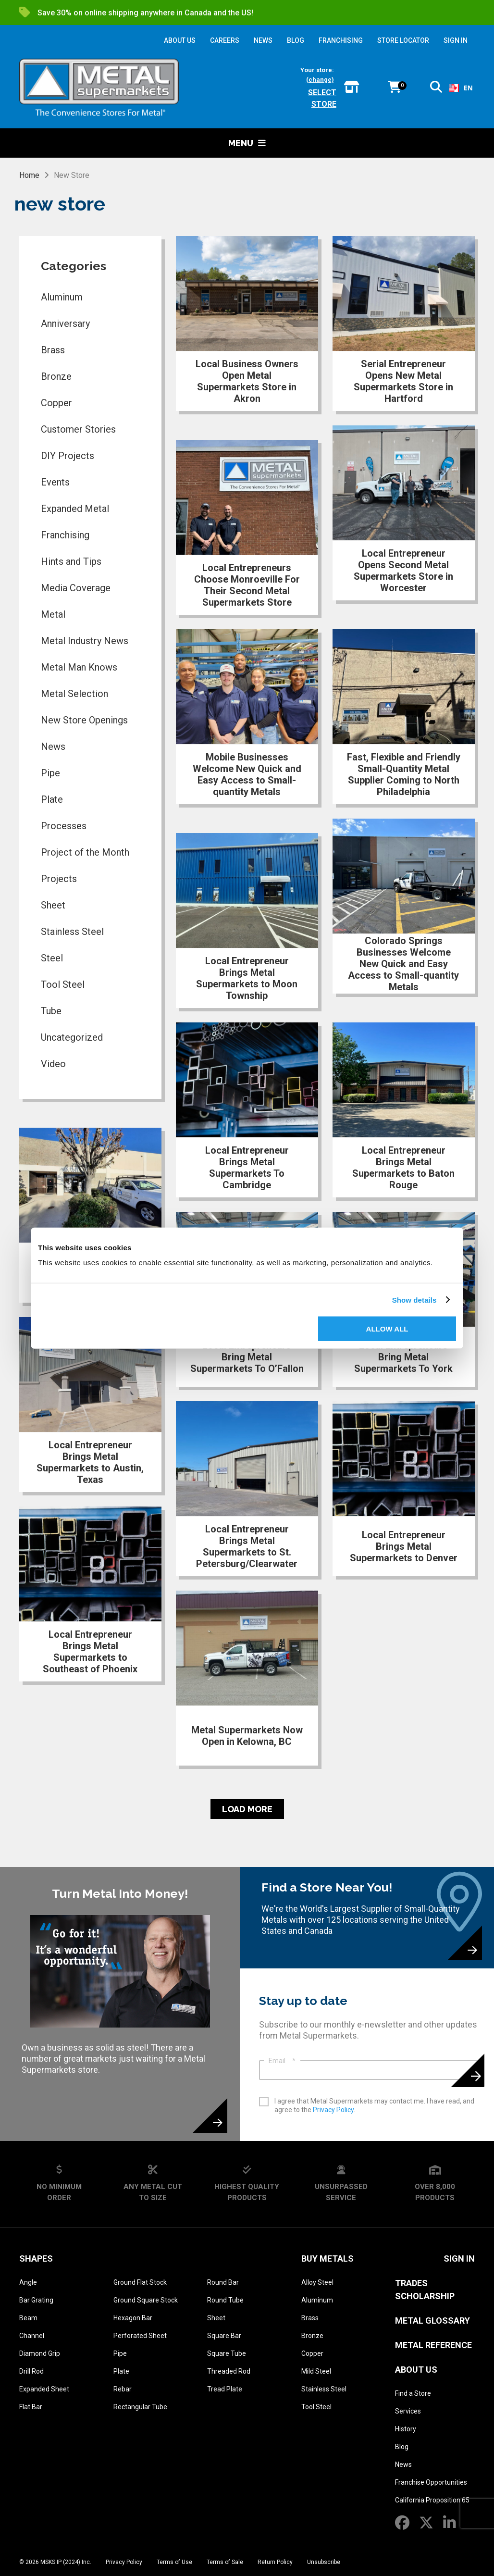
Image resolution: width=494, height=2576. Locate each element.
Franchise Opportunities (431, 2482)
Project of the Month (85, 852)
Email (282, 2061)
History (405, 2429)
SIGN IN (456, 40)
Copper (56, 403)
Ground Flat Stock (140, 2282)
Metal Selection (74, 693)
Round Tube (225, 2300)
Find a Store (413, 2393)
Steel (52, 958)
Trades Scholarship (425, 2289)
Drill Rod (31, 2371)
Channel (31, 2336)
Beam (28, 2318)
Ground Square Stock (145, 2300)
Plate (52, 799)
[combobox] (458, 88)
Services (408, 2411)
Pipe (50, 773)
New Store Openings (84, 720)
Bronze (56, 376)
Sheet (53, 905)
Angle (28, 2282)
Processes (63, 826)
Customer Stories (78, 429)
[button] (436, 88)
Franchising (65, 535)
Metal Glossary (432, 2320)
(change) (320, 79)
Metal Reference (433, 2345)
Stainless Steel (72, 931)
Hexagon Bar (132, 2318)
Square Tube (226, 2353)
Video (53, 1064)
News (53, 746)
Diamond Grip (39, 2353)
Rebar (122, 2389)
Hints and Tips (71, 561)
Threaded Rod (228, 2371)
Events (55, 482)
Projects (59, 878)
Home (29, 175)
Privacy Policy (333, 2110)
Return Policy (275, 2562)
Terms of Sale (225, 2562)
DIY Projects (67, 455)
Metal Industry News (84, 641)
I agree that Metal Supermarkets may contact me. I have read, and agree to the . (374, 2105)
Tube (51, 1011)
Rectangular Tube (140, 2407)
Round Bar (223, 2282)
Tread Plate (224, 2389)
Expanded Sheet (44, 2389)
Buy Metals (327, 2258)
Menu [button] (247, 143)
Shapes (36, 2258)
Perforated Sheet (140, 2336)
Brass (53, 350)
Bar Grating (36, 2300)
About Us (416, 2369)
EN (458, 87)
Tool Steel (63, 984)
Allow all (387, 1329)
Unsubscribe (323, 2562)
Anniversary (65, 323)
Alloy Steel (317, 2282)
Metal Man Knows (79, 667)
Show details (414, 1299)
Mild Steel (316, 2371)
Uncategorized (72, 1037)
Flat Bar (30, 2407)
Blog (401, 2447)
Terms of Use (174, 2562)
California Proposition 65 (432, 2500)
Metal (53, 614)
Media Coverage (76, 588)
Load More (247, 1809)
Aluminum (62, 297)
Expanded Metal (75, 508)
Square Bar (224, 2336)
